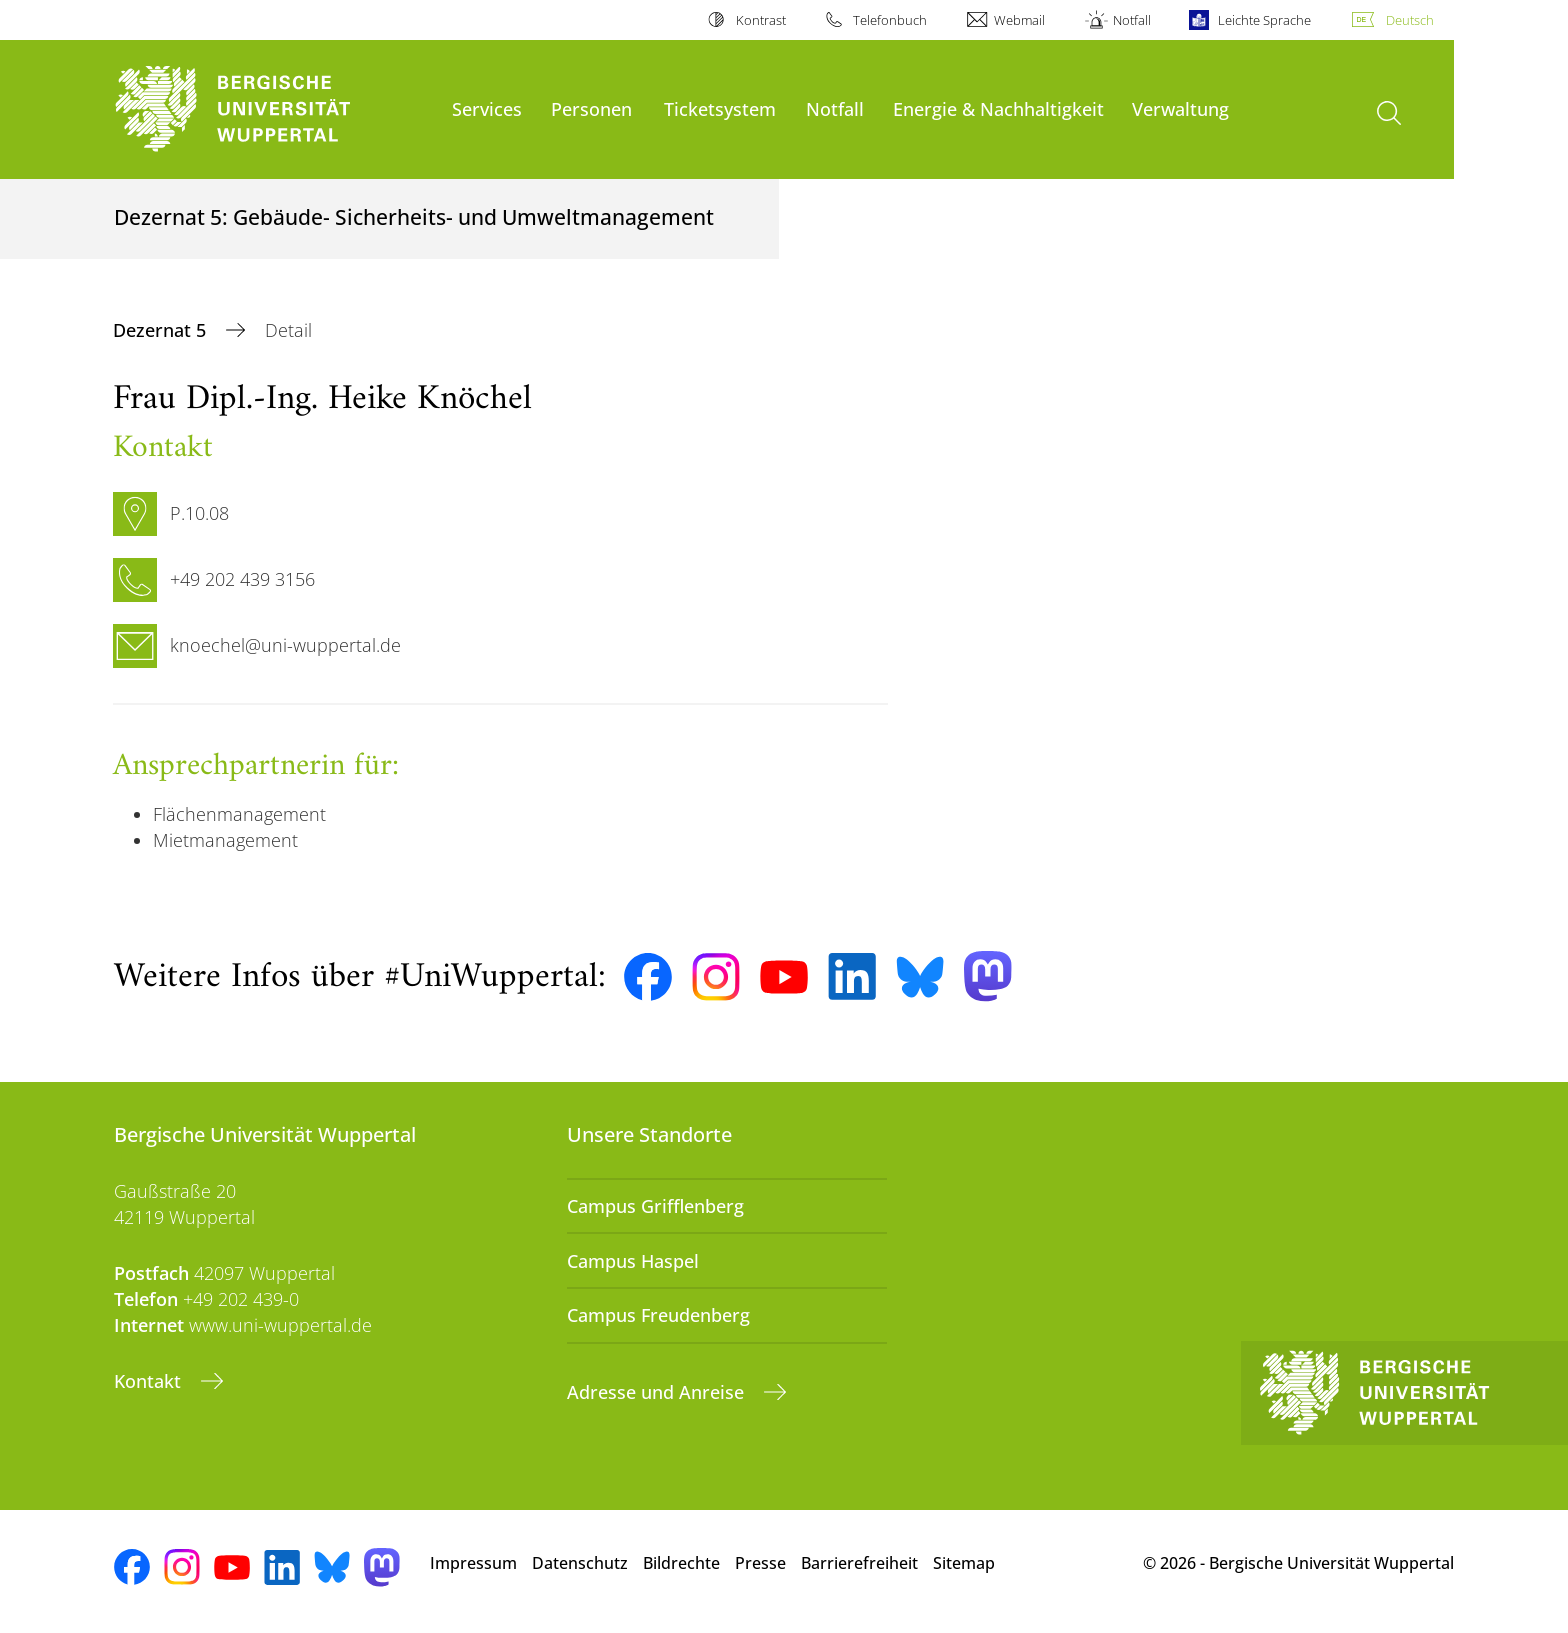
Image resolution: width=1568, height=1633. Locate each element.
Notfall (1132, 20)
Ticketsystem (720, 108)
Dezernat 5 (162, 330)
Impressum (473, 1563)
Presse (760, 1563)
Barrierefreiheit (859, 1563)
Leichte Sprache (1264, 20)
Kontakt (150, 1381)
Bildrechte (681, 1563)
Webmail (1019, 20)
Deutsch (1410, 20)
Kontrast (761, 20)
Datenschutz (580, 1563)
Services (487, 108)
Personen (591, 108)
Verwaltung (1180, 108)
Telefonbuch (890, 20)
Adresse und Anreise (658, 1392)
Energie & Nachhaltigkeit (998, 108)
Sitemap (964, 1563)
